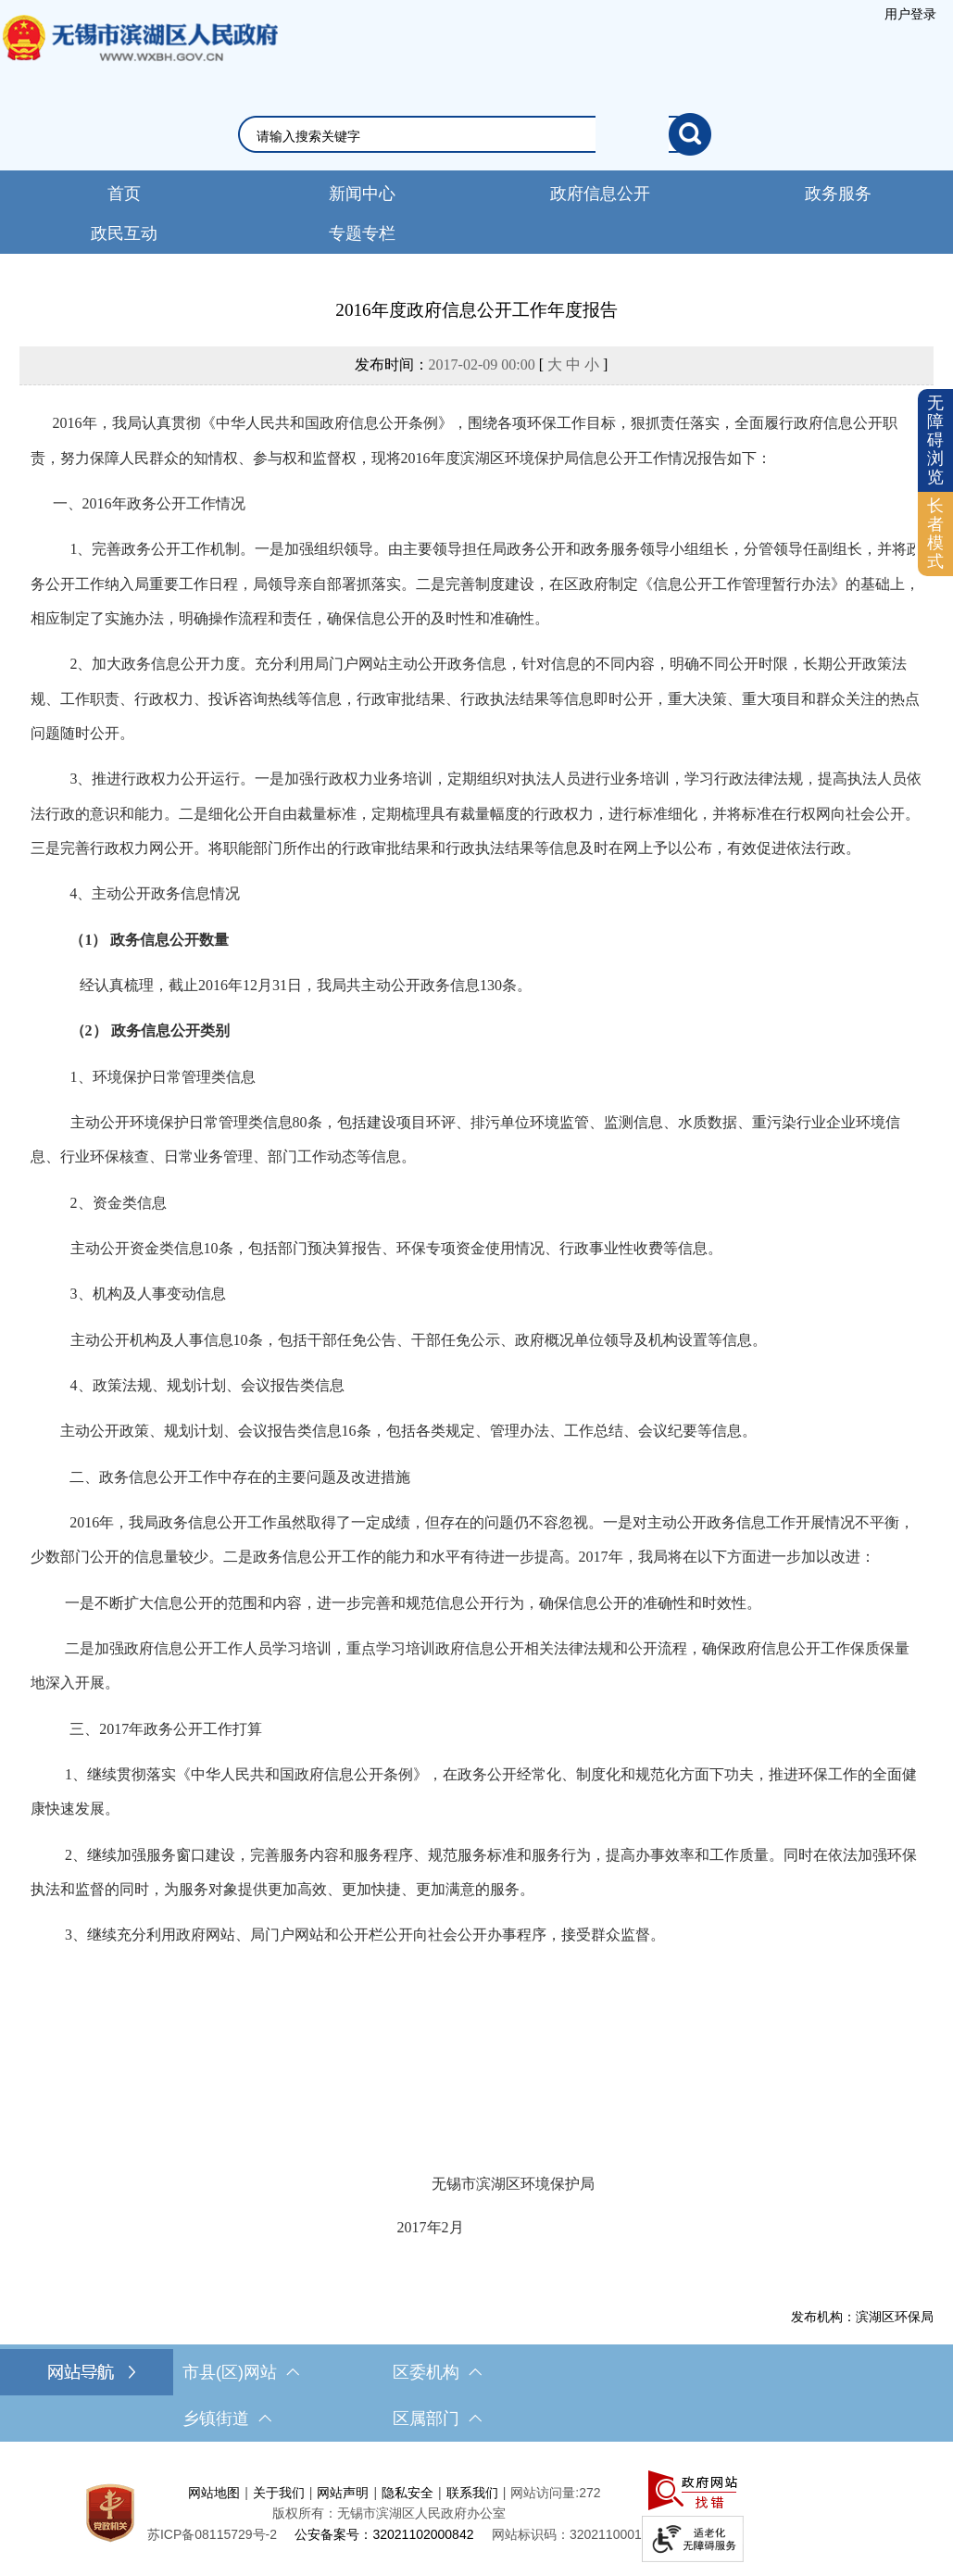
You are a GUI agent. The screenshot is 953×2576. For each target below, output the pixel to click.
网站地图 (214, 2492)
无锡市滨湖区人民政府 (139, 56)
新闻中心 (362, 193)
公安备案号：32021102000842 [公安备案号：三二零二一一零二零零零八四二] (384, 2534)
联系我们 (472, 2492)
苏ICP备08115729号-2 (212, 2534)
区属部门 (437, 2418)
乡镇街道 (226, 2418)
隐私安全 (407, 2492)
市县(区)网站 (240, 2372)
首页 (124, 193)
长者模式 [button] (935, 533)
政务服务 (838, 193)
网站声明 (343, 2492)
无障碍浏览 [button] (935, 439)
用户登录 (910, 13)
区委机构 (437, 2372)
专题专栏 (362, 233)
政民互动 (124, 233)
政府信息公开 (600, 193)
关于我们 (279, 2492)
